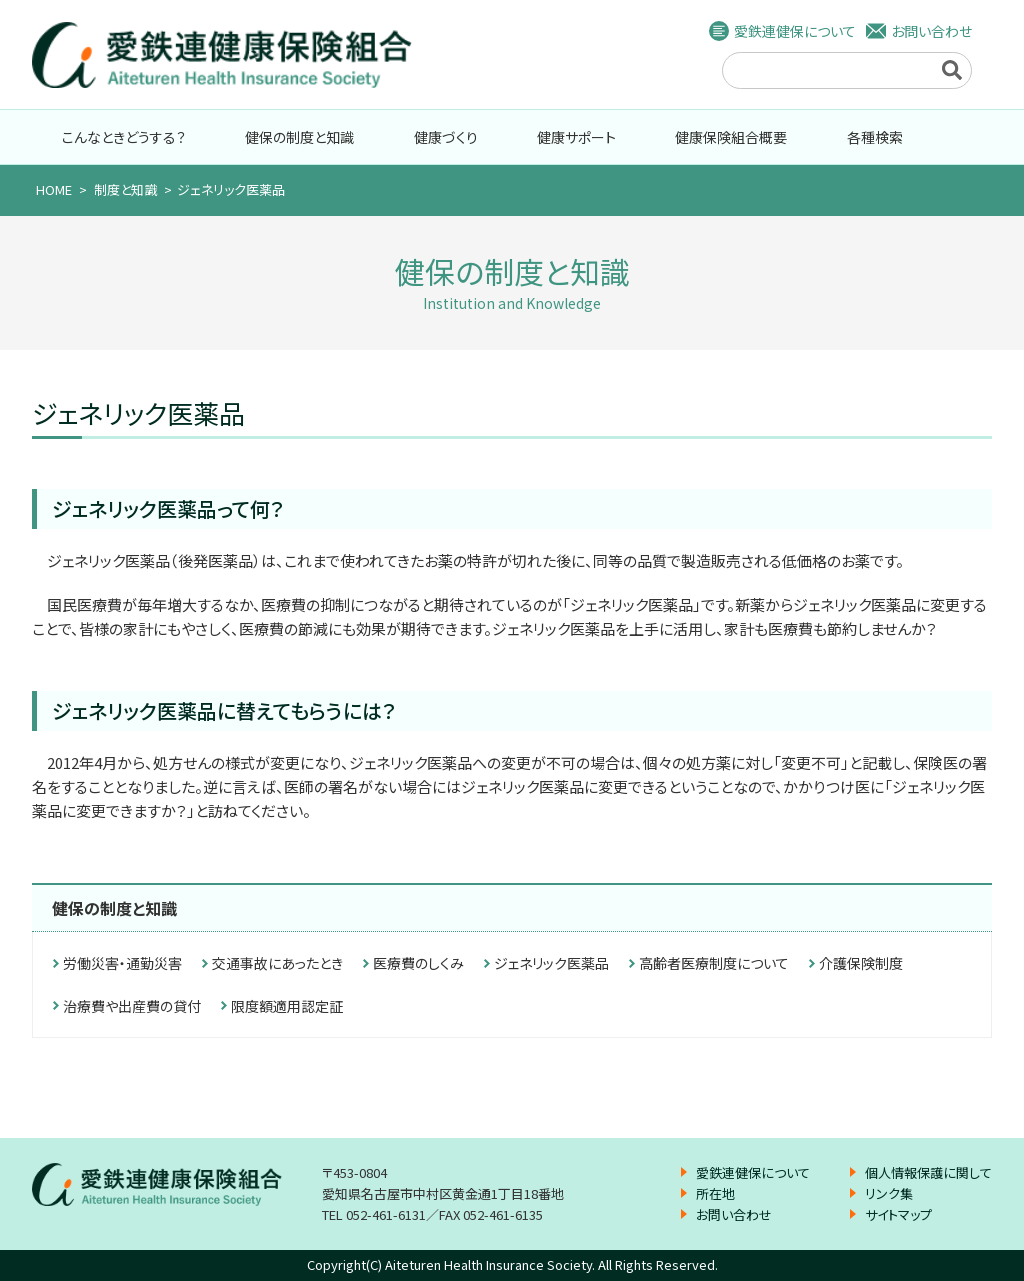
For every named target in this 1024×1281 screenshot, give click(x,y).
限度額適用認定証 (287, 1006)
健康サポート (576, 137)
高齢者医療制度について (714, 963)
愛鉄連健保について (795, 31)
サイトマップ (898, 1214)
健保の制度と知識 (299, 137)
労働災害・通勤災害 (122, 963)
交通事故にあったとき (277, 963)
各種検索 (875, 137)
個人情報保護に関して (928, 1172)
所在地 (715, 1193)
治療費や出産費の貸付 (132, 1006)
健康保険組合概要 (731, 137)
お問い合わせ (931, 31)
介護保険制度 (861, 963)
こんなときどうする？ (124, 137)
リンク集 (889, 1193)
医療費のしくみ (418, 963)
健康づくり (446, 137)
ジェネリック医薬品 (551, 963)
